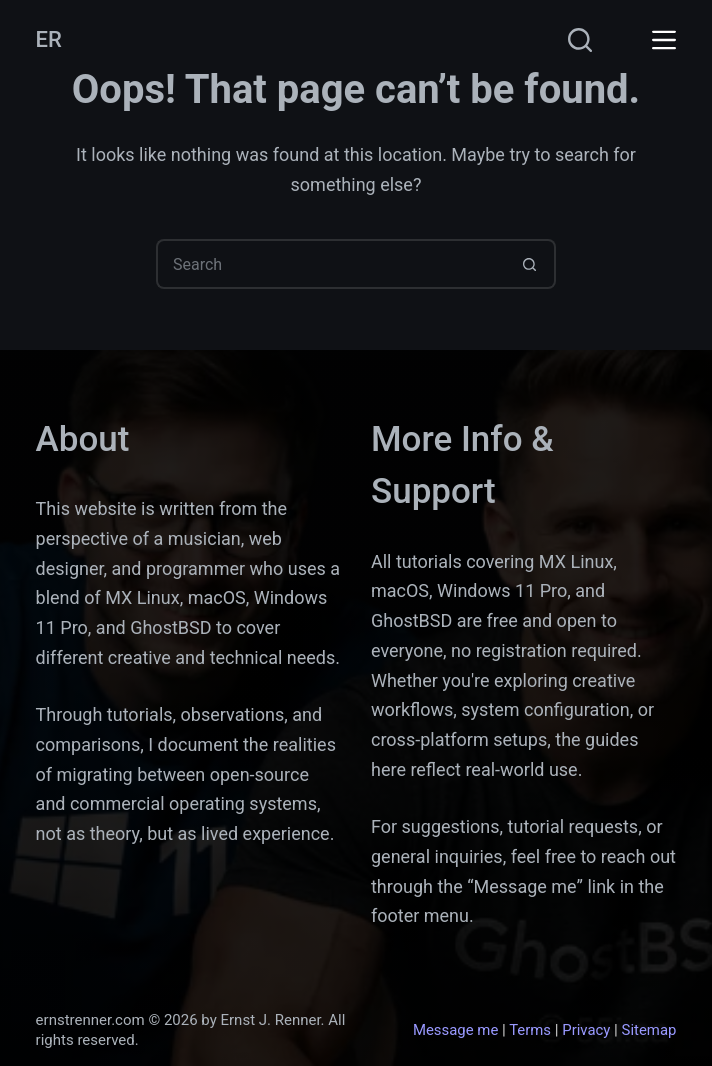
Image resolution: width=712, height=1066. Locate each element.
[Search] (580, 40)
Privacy (586, 1030)
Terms (530, 1030)
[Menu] (664, 40)
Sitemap (649, 1030)
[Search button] (531, 264)
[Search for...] (331, 264)
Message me (455, 1030)
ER (49, 39)
